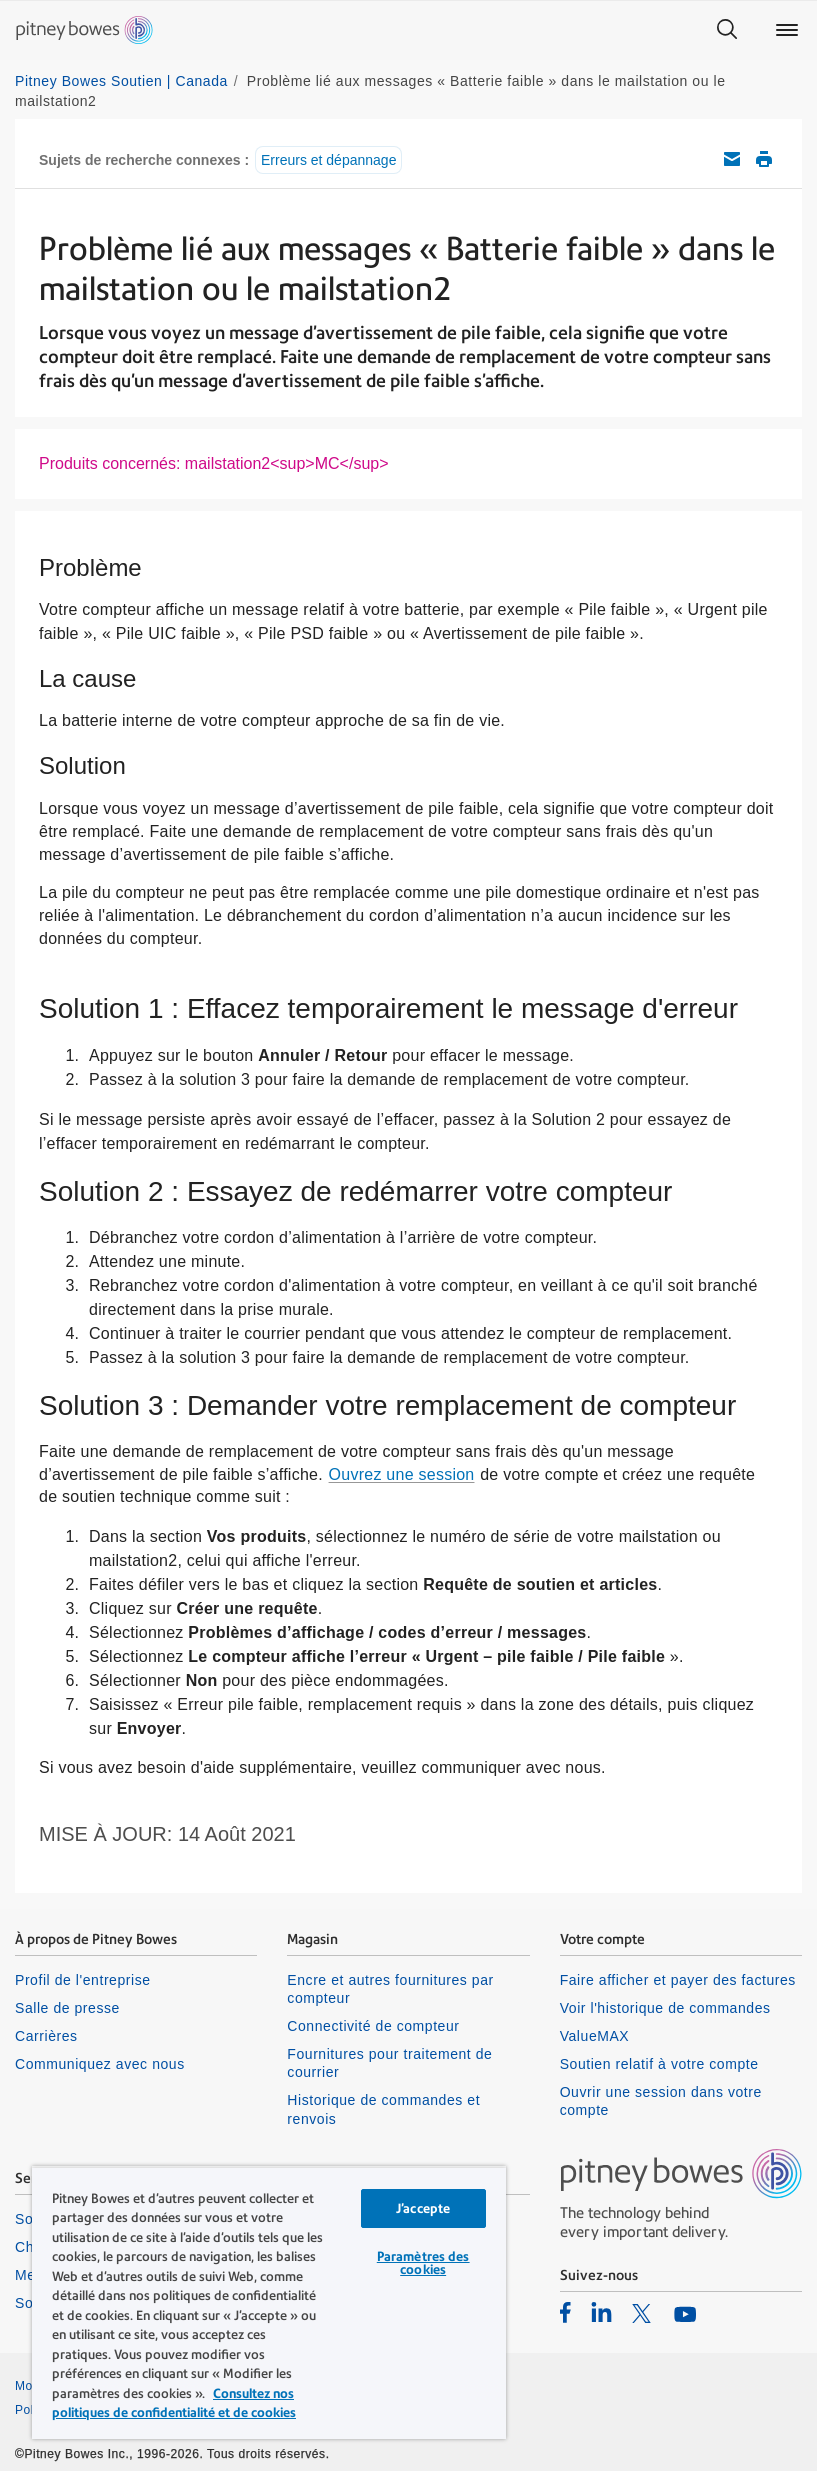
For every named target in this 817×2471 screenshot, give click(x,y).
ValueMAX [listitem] (595, 2036)
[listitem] (565, 2312)
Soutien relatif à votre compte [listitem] (659, 2064)
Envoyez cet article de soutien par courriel (732, 159)
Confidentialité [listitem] (456, 2386)
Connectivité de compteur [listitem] (373, 2026)
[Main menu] (787, 30)
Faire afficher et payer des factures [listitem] (678, 1980)
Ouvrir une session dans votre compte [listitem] (661, 2101)
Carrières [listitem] (46, 2036)
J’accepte (423, 2208)
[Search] (727, 30)
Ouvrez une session (402, 1474)
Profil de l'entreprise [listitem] (83, 1980)
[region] (269, 2302)
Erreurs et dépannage (328, 160)
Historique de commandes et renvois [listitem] (383, 2109)
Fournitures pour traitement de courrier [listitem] (389, 2063)
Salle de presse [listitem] (67, 2008)
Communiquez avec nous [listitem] (100, 2064)
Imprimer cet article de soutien (764, 159)
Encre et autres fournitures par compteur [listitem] (390, 1989)
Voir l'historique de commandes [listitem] (665, 2008)
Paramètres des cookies (423, 2263)
